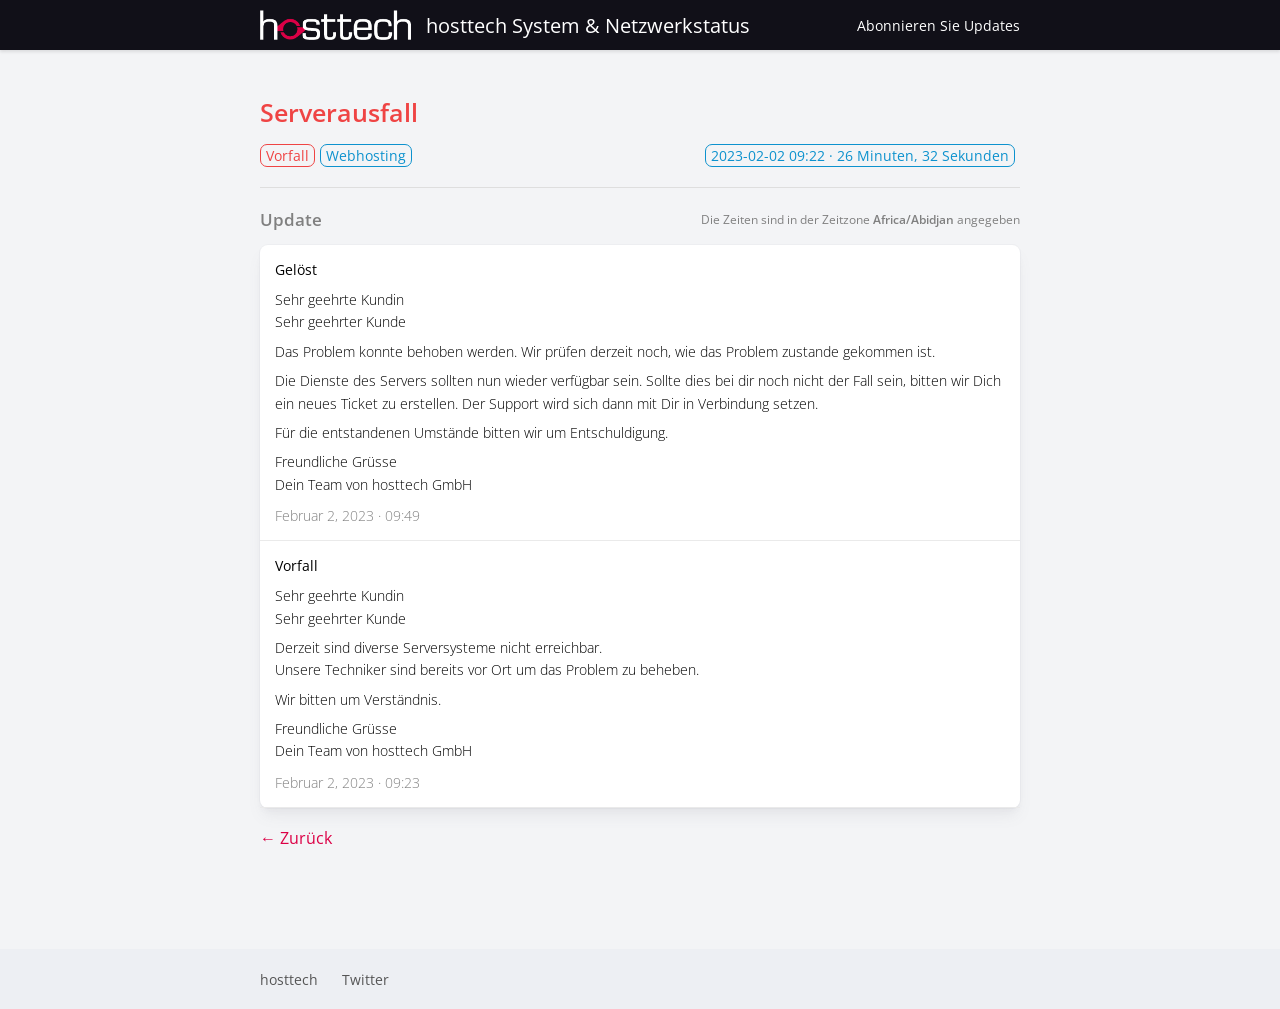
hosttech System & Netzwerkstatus (505, 25)
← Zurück (296, 838)
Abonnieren (938, 25)
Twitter (365, 979)
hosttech (289, 979)
